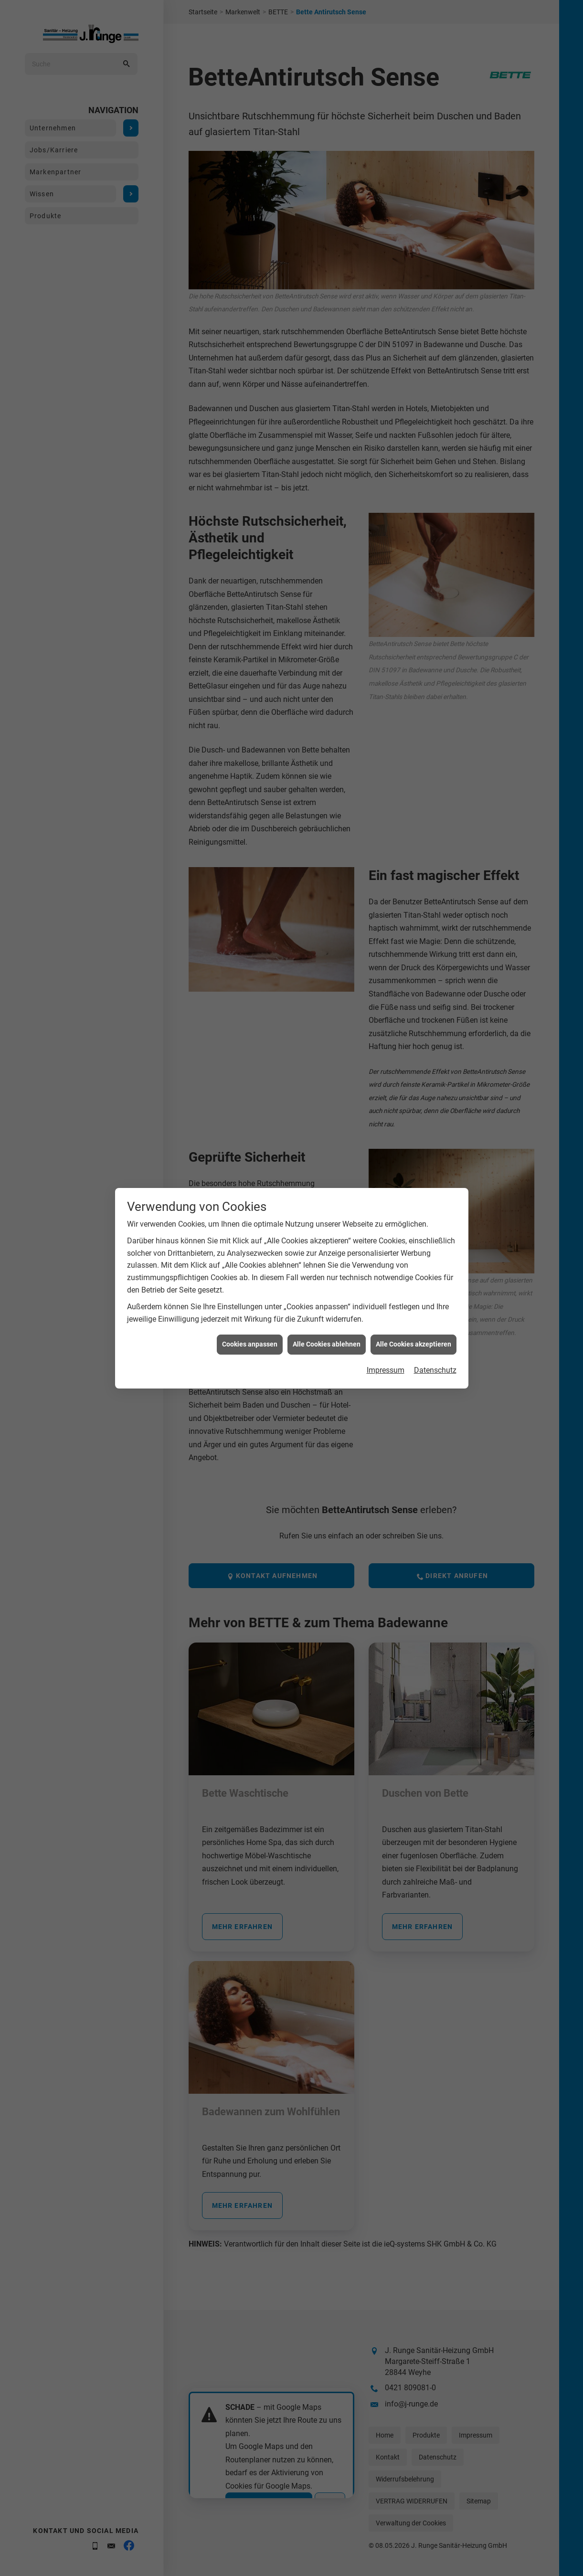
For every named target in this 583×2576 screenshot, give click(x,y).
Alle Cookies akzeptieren (413, 1340)
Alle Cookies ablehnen (326, 1340)
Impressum (385, 1365)
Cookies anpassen (249, 1340)
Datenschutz (435, 1365)
